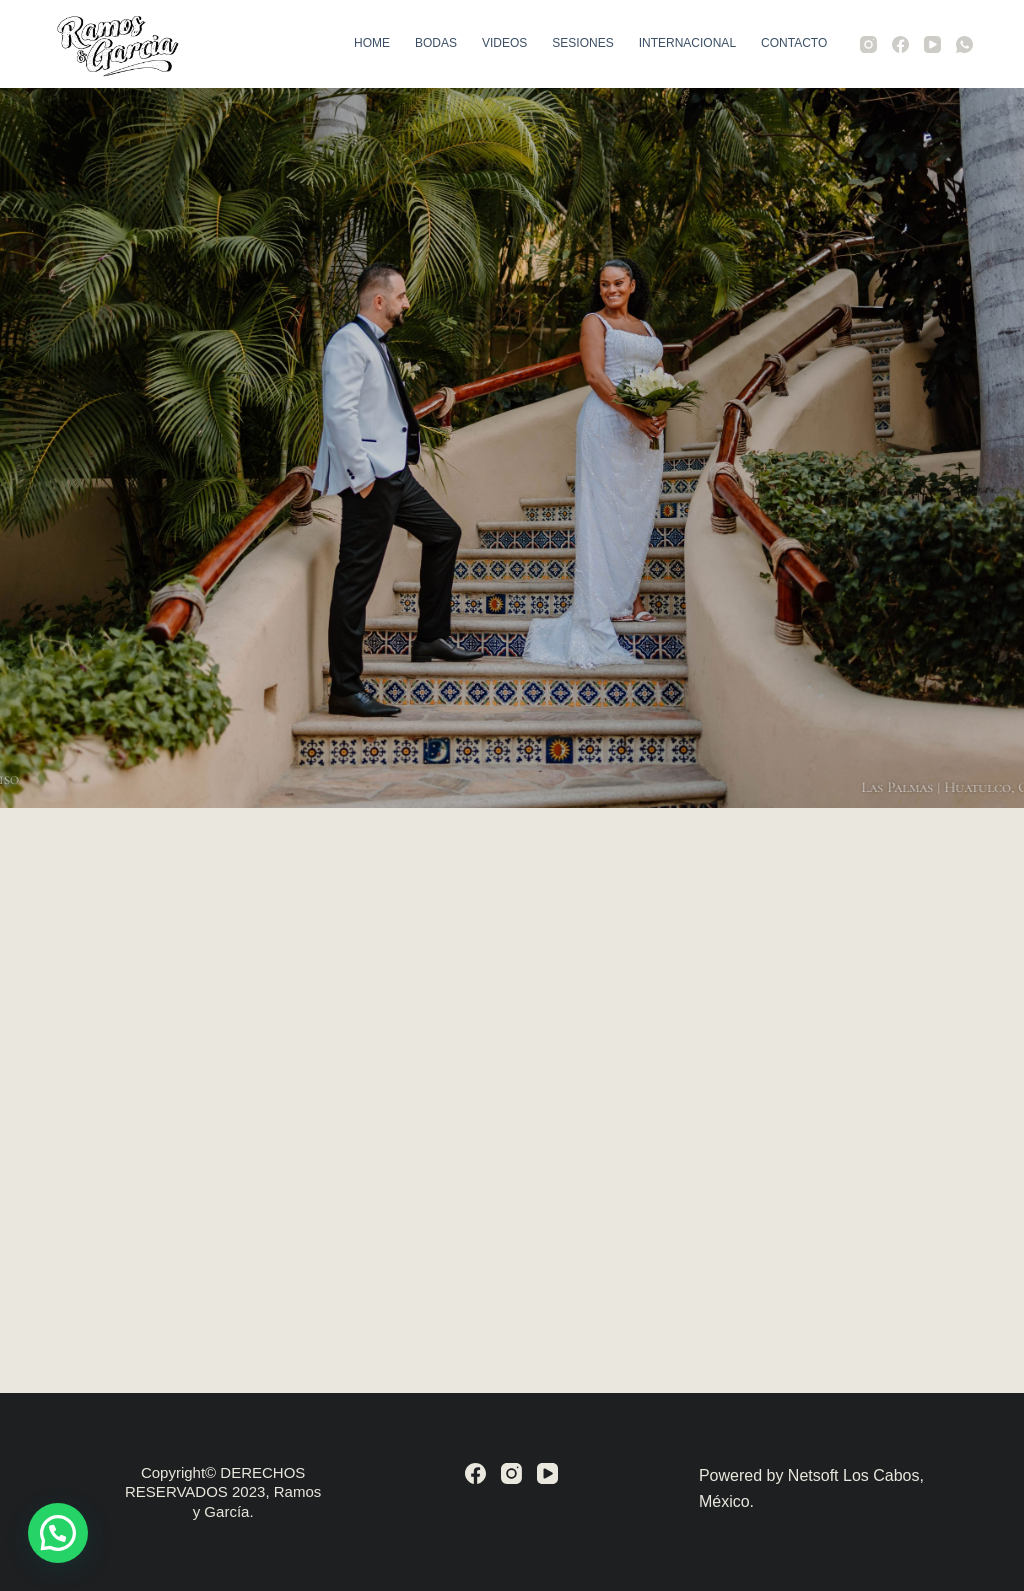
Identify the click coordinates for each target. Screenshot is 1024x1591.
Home (372, 43)
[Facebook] (900, 44)
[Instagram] (868, 44)
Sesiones (582, 43)
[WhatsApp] (964, 44)
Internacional (687, 43)
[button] (58, 1533)
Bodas (436, 43)
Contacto (794, 43)
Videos (504, 43)
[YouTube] (932, 44)
